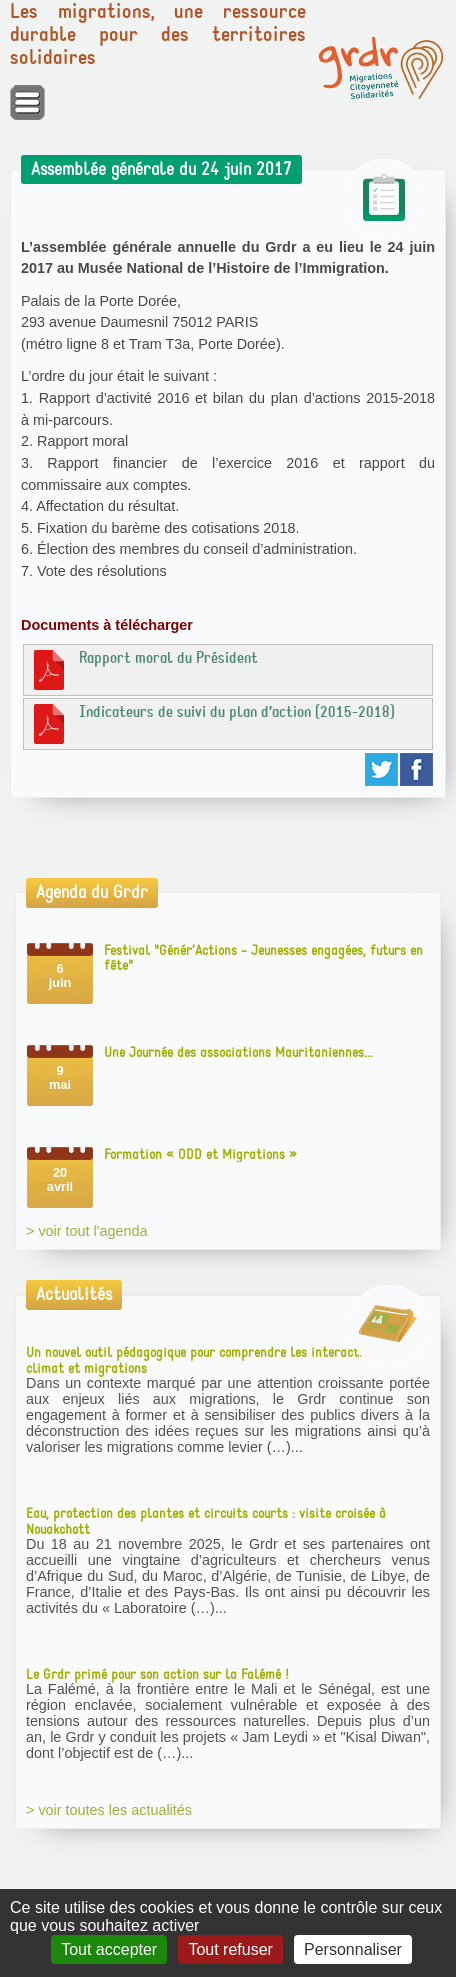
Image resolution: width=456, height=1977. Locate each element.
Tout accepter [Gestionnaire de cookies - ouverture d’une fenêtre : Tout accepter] (109, 1949)
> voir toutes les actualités (109, 1810)
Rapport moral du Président (143, 669)
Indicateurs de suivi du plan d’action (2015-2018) (212, 723)
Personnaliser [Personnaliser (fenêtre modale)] (353, 1949)
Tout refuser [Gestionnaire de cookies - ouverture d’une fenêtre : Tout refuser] (230, 1949)
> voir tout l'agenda (87, 1231)
